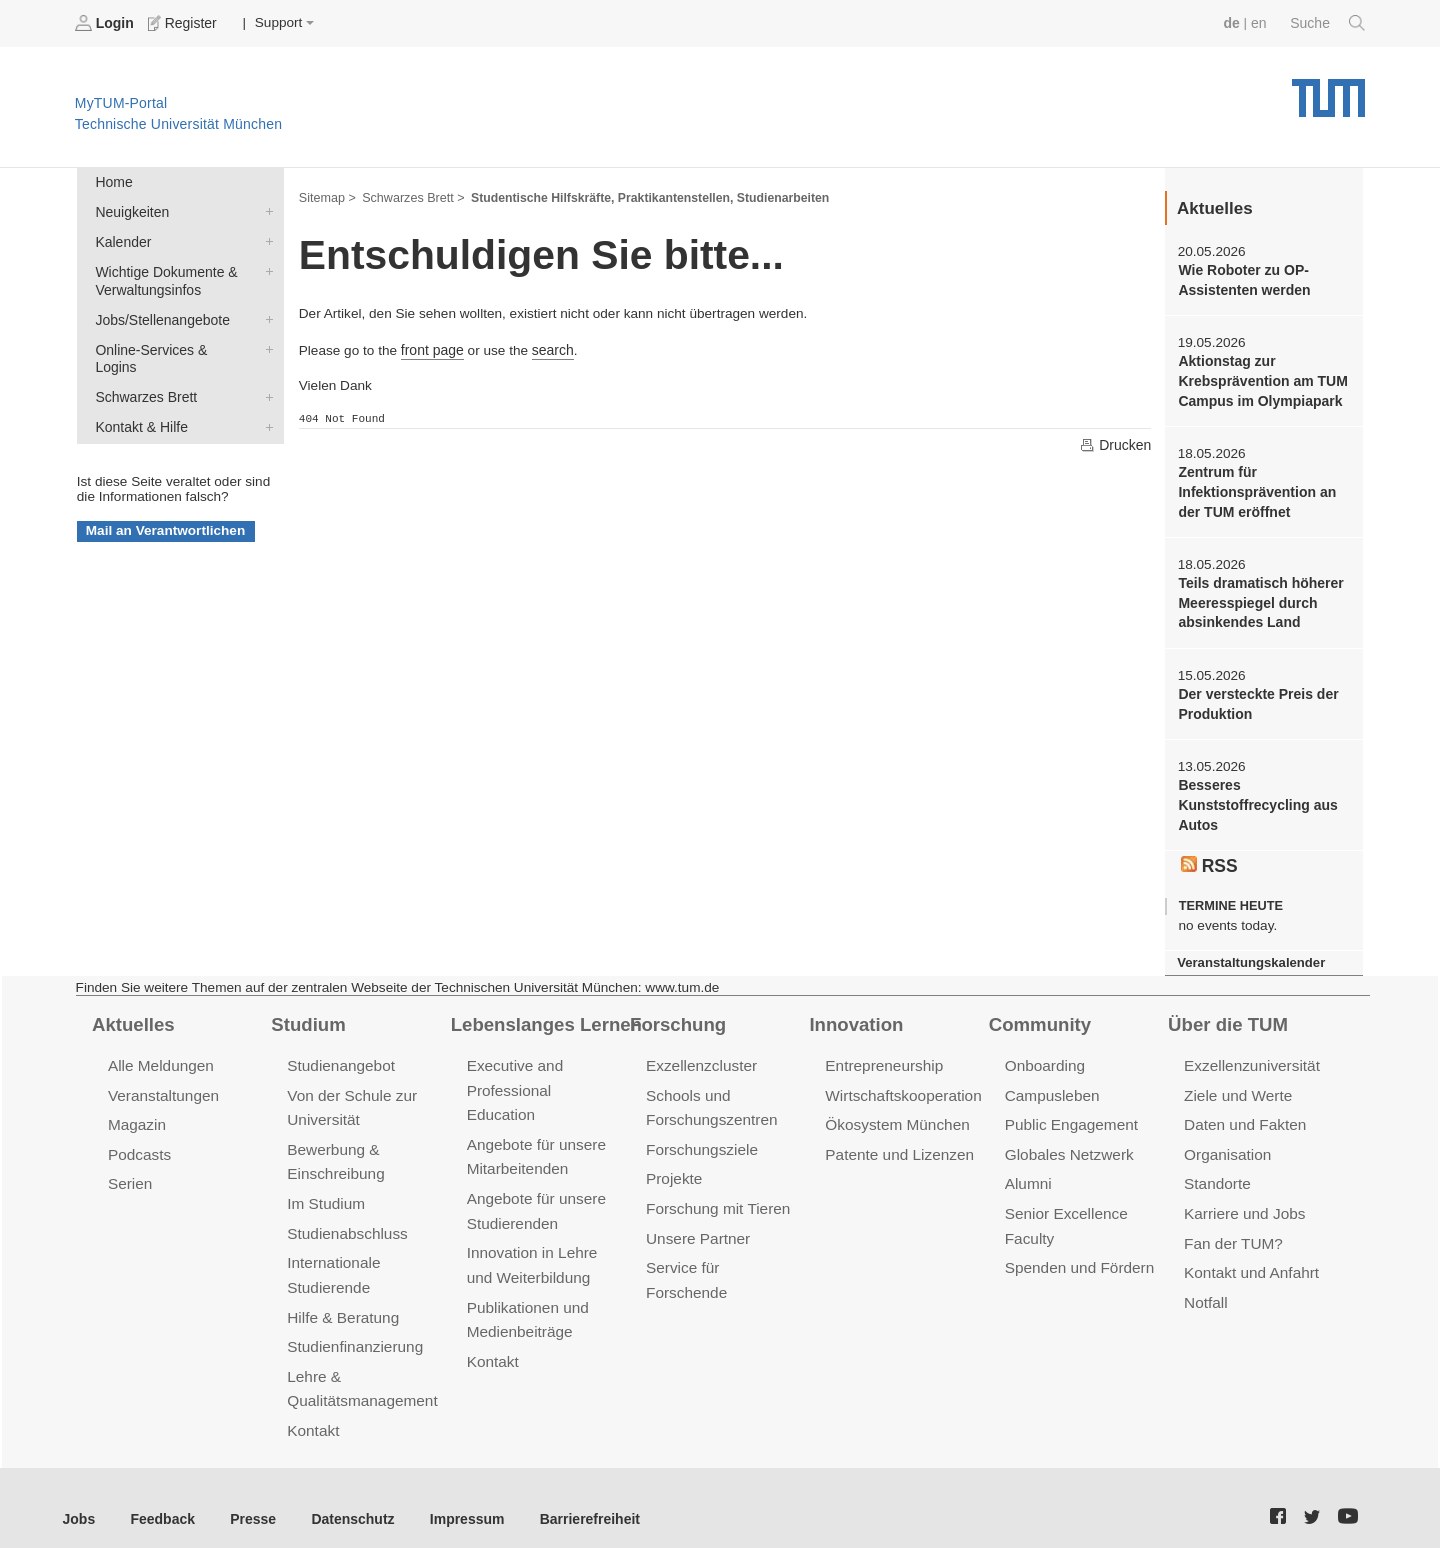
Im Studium (325, 1189)
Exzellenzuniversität (1250, 1054)
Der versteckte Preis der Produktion (1256, 697)
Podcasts (139, 1141)
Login (106, 23)
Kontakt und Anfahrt (1249, 1256)
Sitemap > (326, 196)
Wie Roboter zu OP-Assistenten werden (1242, 279)
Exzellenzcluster (700, 1054)
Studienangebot (339, 1054)
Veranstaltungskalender (1249, 952)
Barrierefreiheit (575, 1497)
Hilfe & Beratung (341, 1299)
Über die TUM (1226, 1013)
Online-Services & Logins (265, 344)
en (1260, 22)
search (550, 347)
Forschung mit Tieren (716, 1194)
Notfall (1205, 1285)
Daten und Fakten (1243, 1112)
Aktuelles (132, 1013)
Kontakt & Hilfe (265, 402)
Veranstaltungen (162, 1083)
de (1234, 22)
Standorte (1216, 1170)
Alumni (1028, 1170)
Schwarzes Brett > (411, 196)
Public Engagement (1070, 1112)
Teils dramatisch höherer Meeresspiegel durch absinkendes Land (1258, 598)
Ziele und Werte (1236, 1083)
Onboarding (1044, 1054)
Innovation (854, 1013)
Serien (129, 1170)
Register (182, 23)
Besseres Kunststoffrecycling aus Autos (1255, 797)
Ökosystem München (895, 1112)
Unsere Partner (696, 1222)
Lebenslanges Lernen (544, 1013)
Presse (248, 1497)
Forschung (676, 1013)
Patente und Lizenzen (897, 1141)
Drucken (1116, 443)
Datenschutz (345, 1497)
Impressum (456, 1497)
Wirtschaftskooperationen (909, 1083)
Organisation (1226, 1141)
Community (1038, 1013)
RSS (1209, 856)
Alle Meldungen (159, 1054)
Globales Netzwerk (1068, 1141)
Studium (307, 1013)
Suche (1328, 23)
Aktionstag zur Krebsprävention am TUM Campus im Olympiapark (1260, 379)
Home (113, 181)
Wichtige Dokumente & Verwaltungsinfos (265, 268)
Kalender (265, 239)
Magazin (136, 1112)
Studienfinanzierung (353, 1328)
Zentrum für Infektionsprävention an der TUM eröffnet (1254, 488)
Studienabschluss (345, 1217)
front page (431, 347)
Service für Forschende (723, 1251)
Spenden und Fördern (1078, 1251)
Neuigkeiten (265, 210)
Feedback (160, 1497)
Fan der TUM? (1232, 1227)
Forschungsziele (700, 1136)
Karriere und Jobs (1243, 1199)
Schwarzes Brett (265, 373)
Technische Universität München (1328, 90)
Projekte (673, 1165)
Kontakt (312, 1410)
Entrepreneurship (882, 1054)
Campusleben (1051, 1083)
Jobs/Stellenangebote (265, 315)
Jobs (79, 1497)
